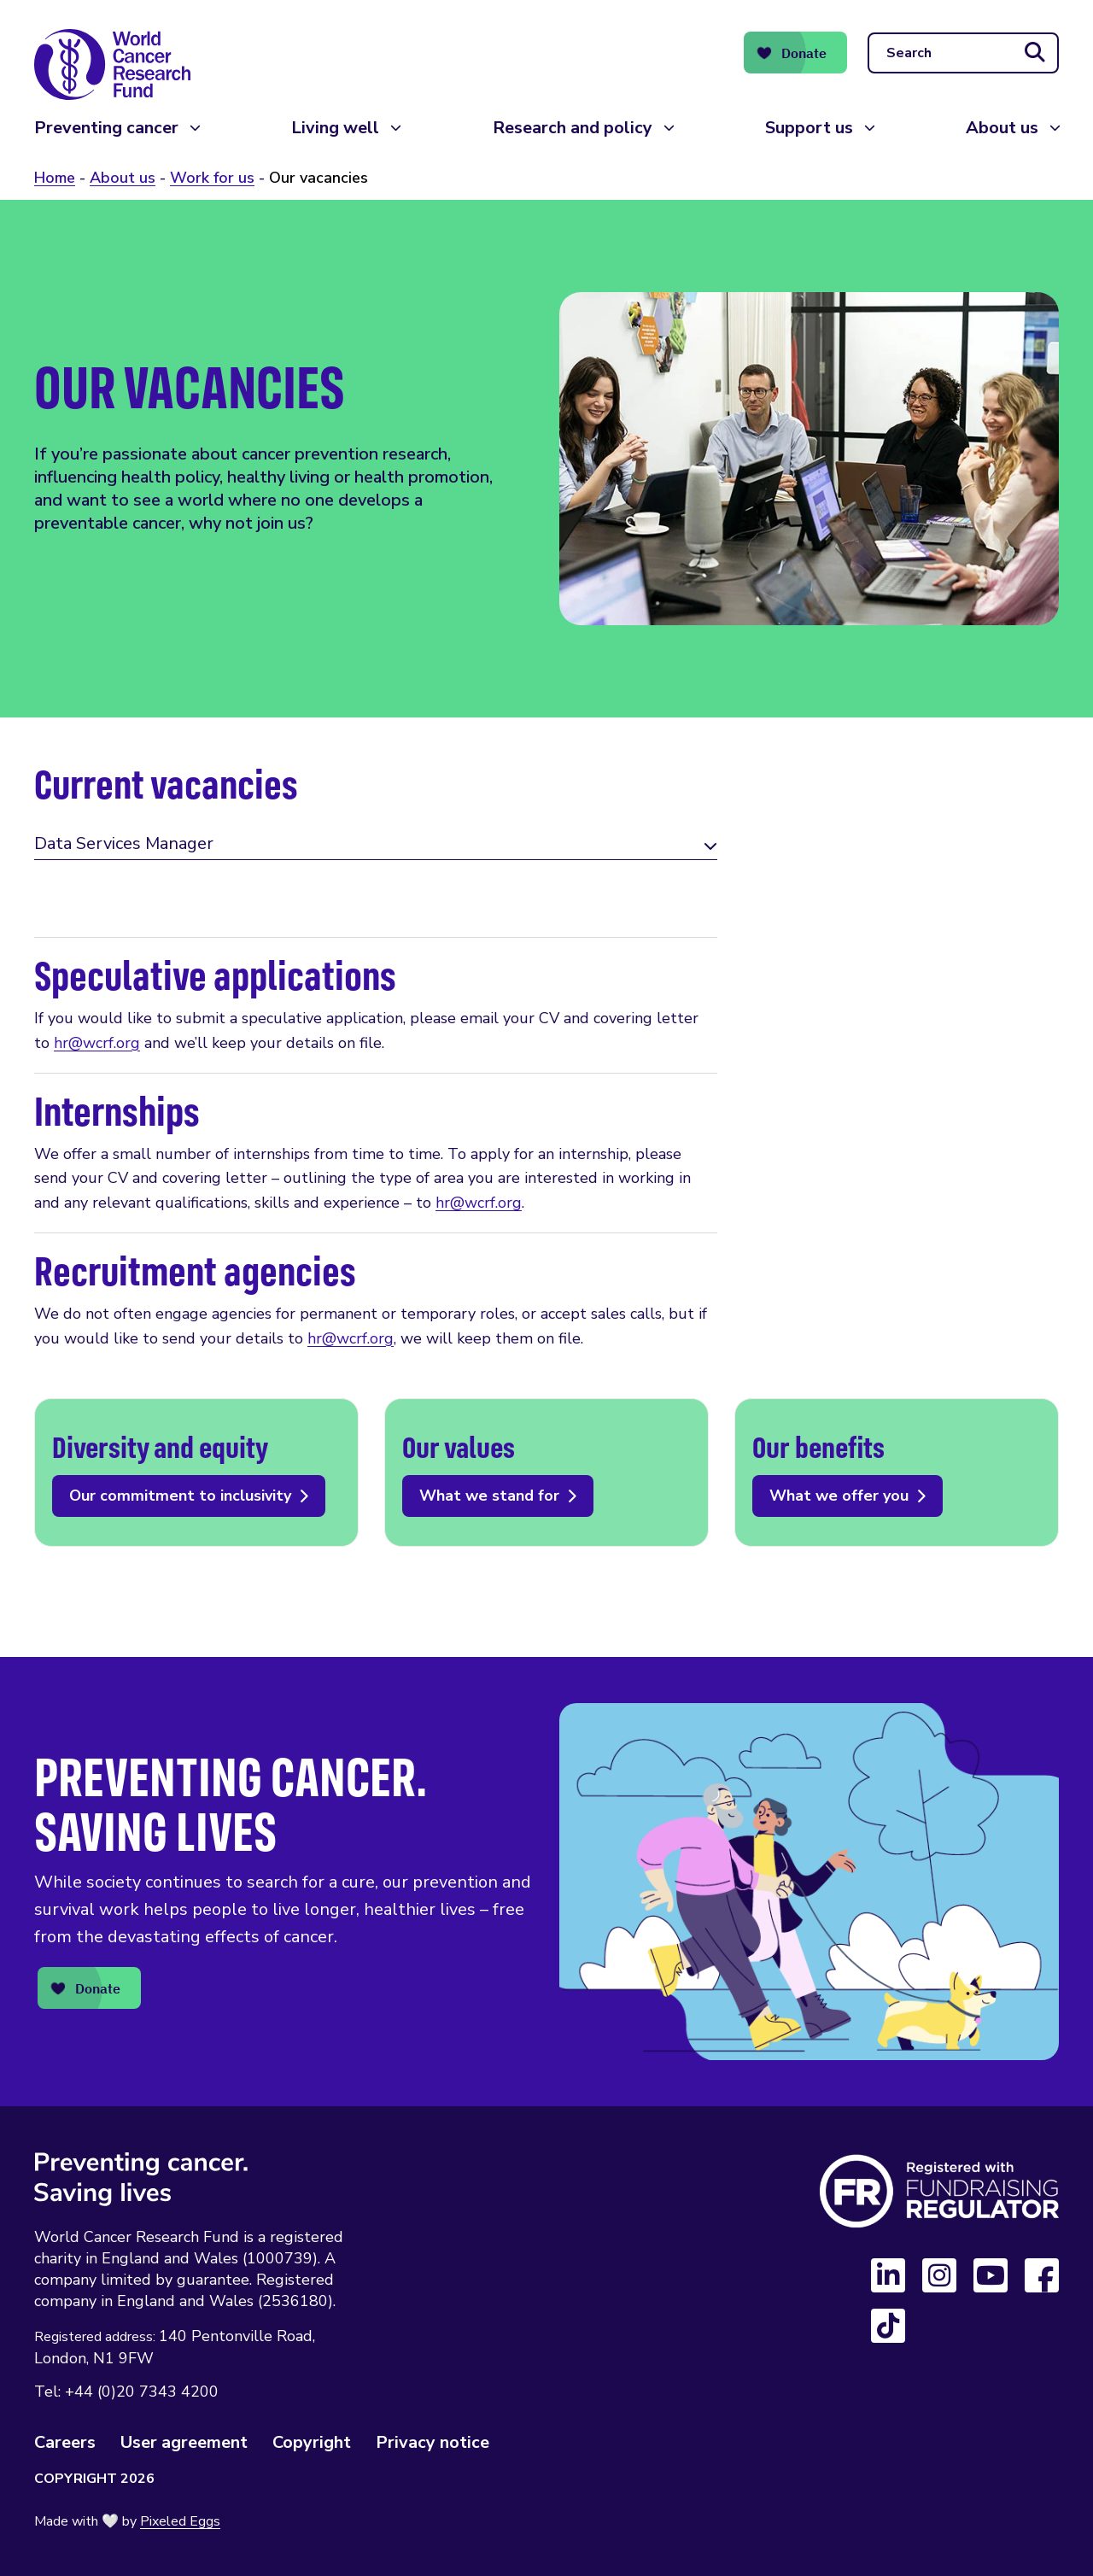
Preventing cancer (106, 127)
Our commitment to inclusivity (196, 1472)
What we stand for (546, 1472)
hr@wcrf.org (97, 1043)
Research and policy (572, 127)
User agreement (184, 2442)
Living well (335, 127)
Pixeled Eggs (180, 2521)
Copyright (311, 2442)
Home (54, 177)
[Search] (963, 52)
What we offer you (896, 1472)
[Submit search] (1035, 52)
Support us (809, 127)
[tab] (375, 846)
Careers (65, 2442)
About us (1002, 127)
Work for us (212, 177)
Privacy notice (432, 2442)
